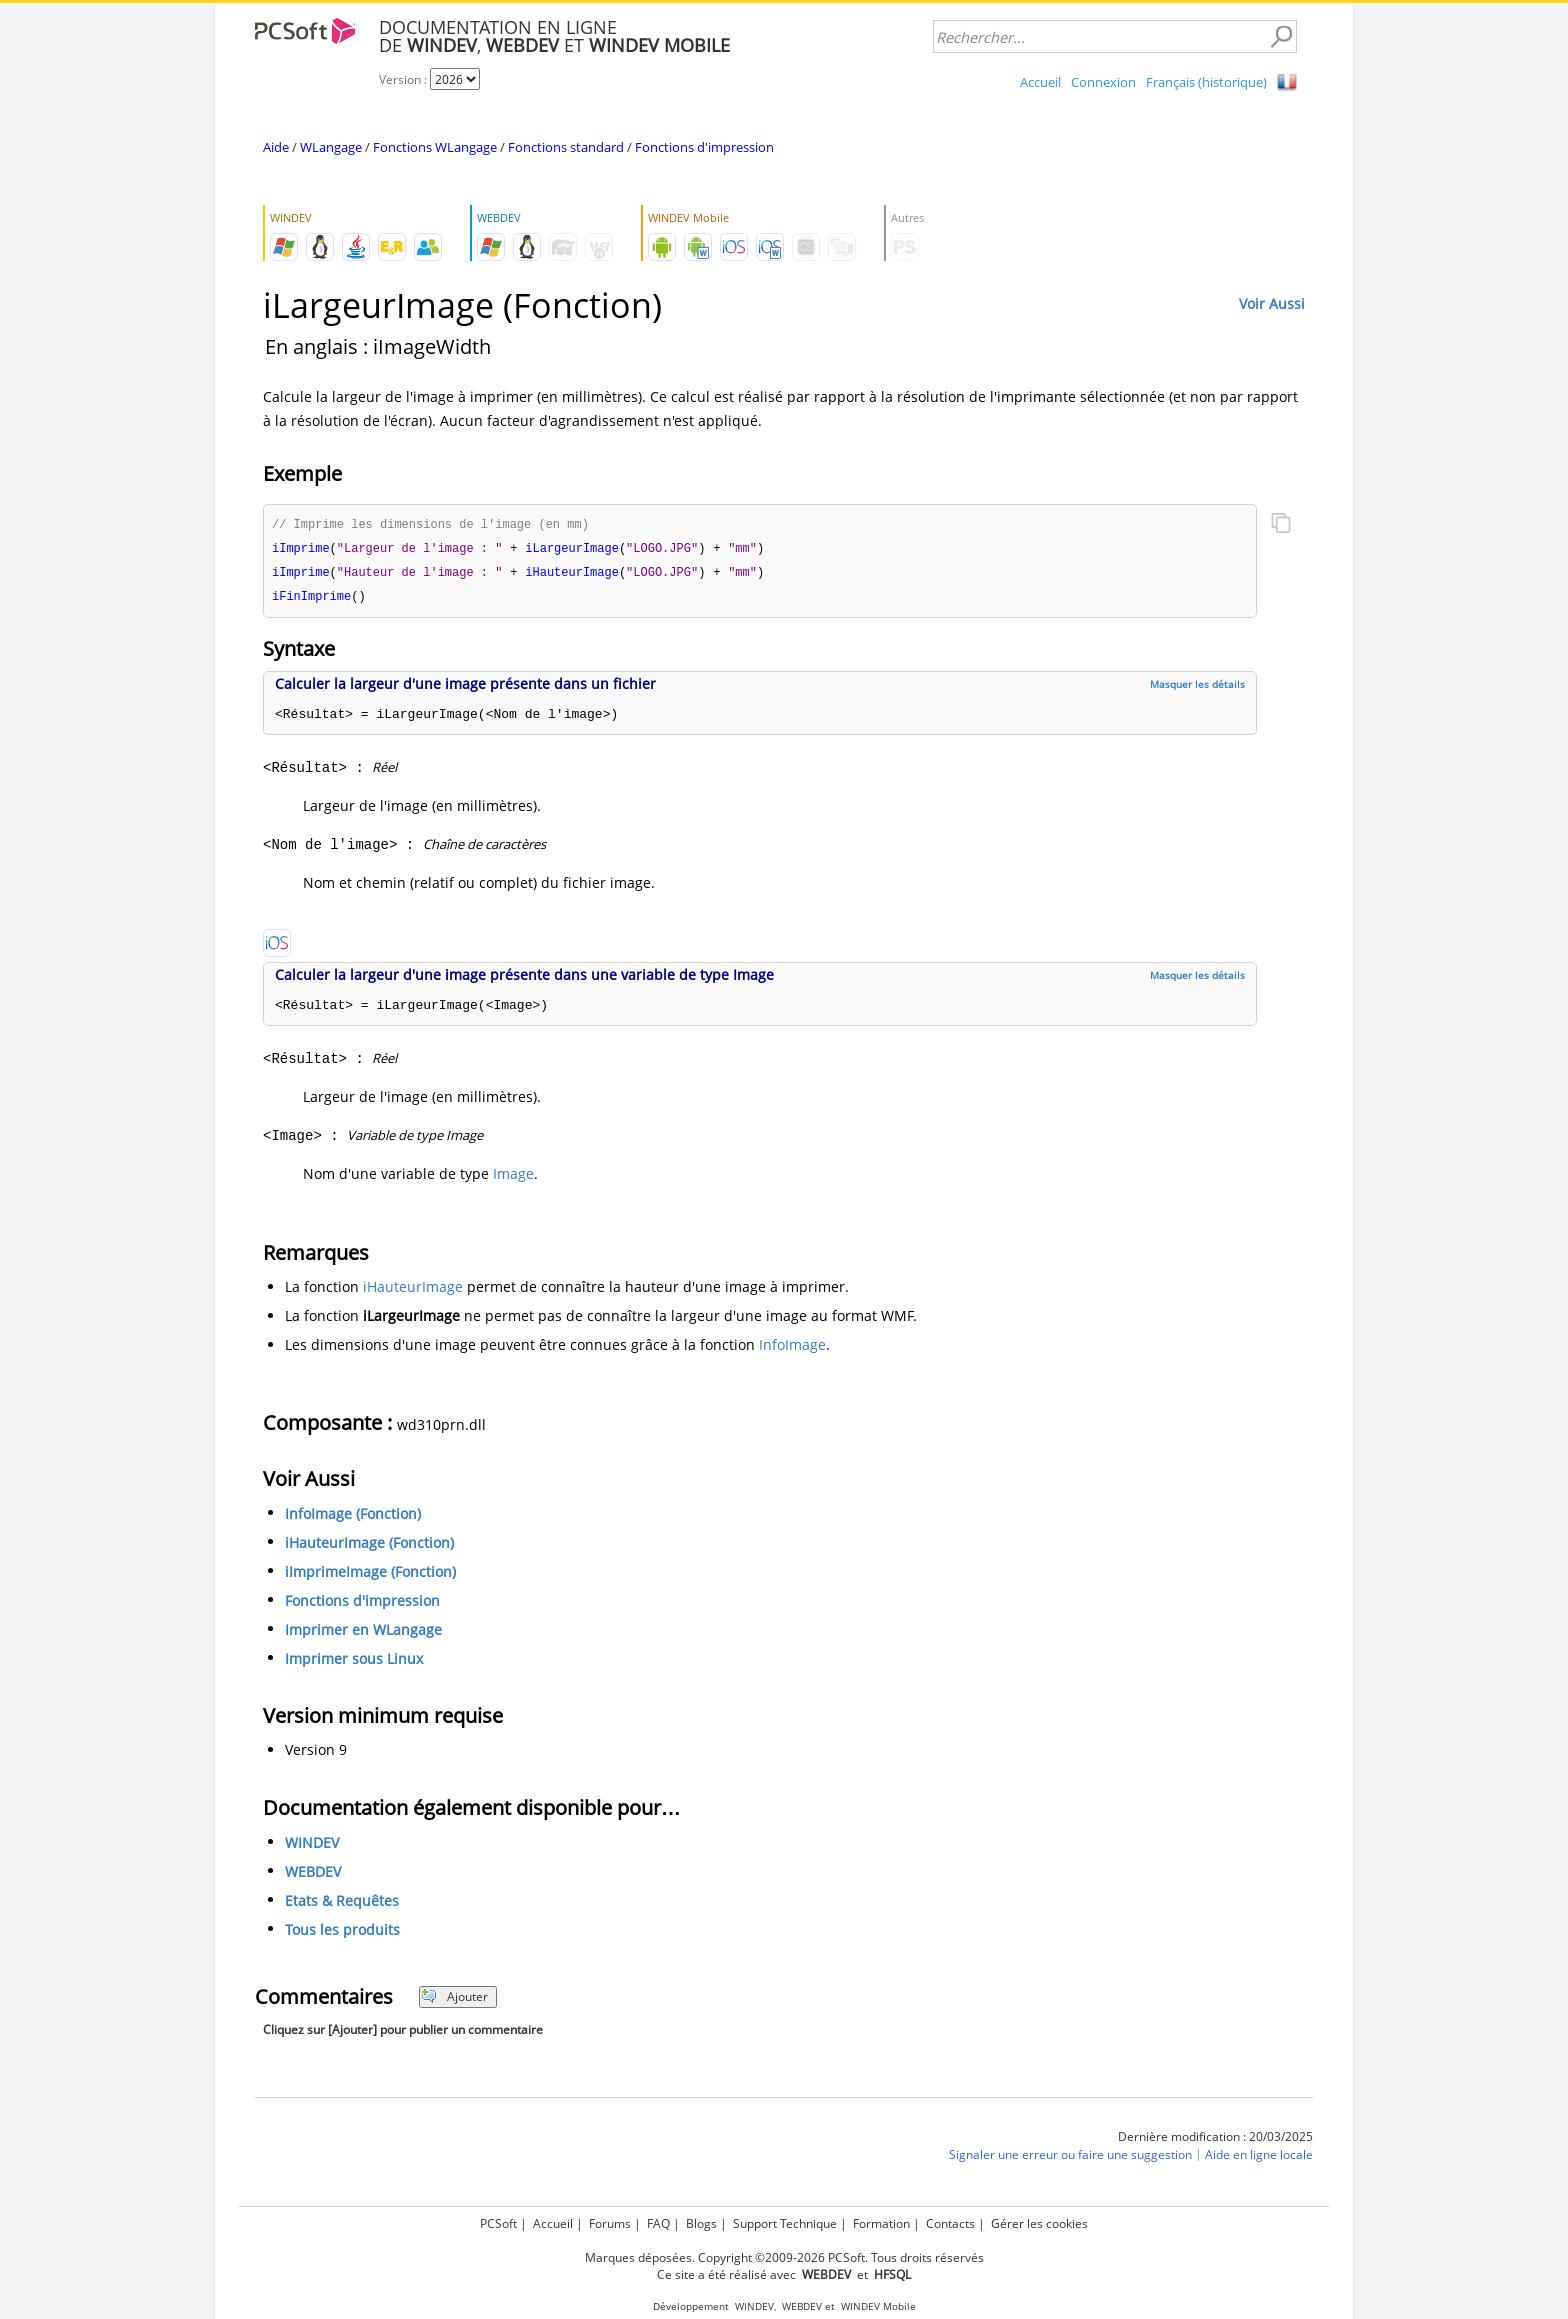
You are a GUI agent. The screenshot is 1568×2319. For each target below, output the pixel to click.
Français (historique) (1206, 82)
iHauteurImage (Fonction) (369, 1546)
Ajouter (454, 2000)
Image (513, 1177)
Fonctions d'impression (704, 147)
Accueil (1040, 82)
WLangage (331, 147)
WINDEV (312, 1846)
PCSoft (498, 2223)
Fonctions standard (566, 147)
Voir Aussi (1272, 303)
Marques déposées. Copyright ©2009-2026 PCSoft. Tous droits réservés (784, 2257)
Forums (610, 2223)
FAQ (658, 2223)
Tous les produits (342, 1933)
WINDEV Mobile (878, 2306)
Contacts (950, 2223)
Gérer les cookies (1039, 2223)
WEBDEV (313, 1875)
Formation (881, 2223)
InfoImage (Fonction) (353, 1517)
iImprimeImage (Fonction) (370, 1575)
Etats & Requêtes (342, 1904)
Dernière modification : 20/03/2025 (1215, 2140)
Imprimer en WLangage (363, 1633)
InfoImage (792, 1348)
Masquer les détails (1197, 688)
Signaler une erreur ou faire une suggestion (1070, 2158)
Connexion (1103, 82)
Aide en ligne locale (1259, 2158)
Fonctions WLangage (435, 147)
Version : (404, 79)
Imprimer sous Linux (354, 1662)
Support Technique (785, 2223)
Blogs (701, 2223)
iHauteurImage (413, 1290)
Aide (276, 147)
